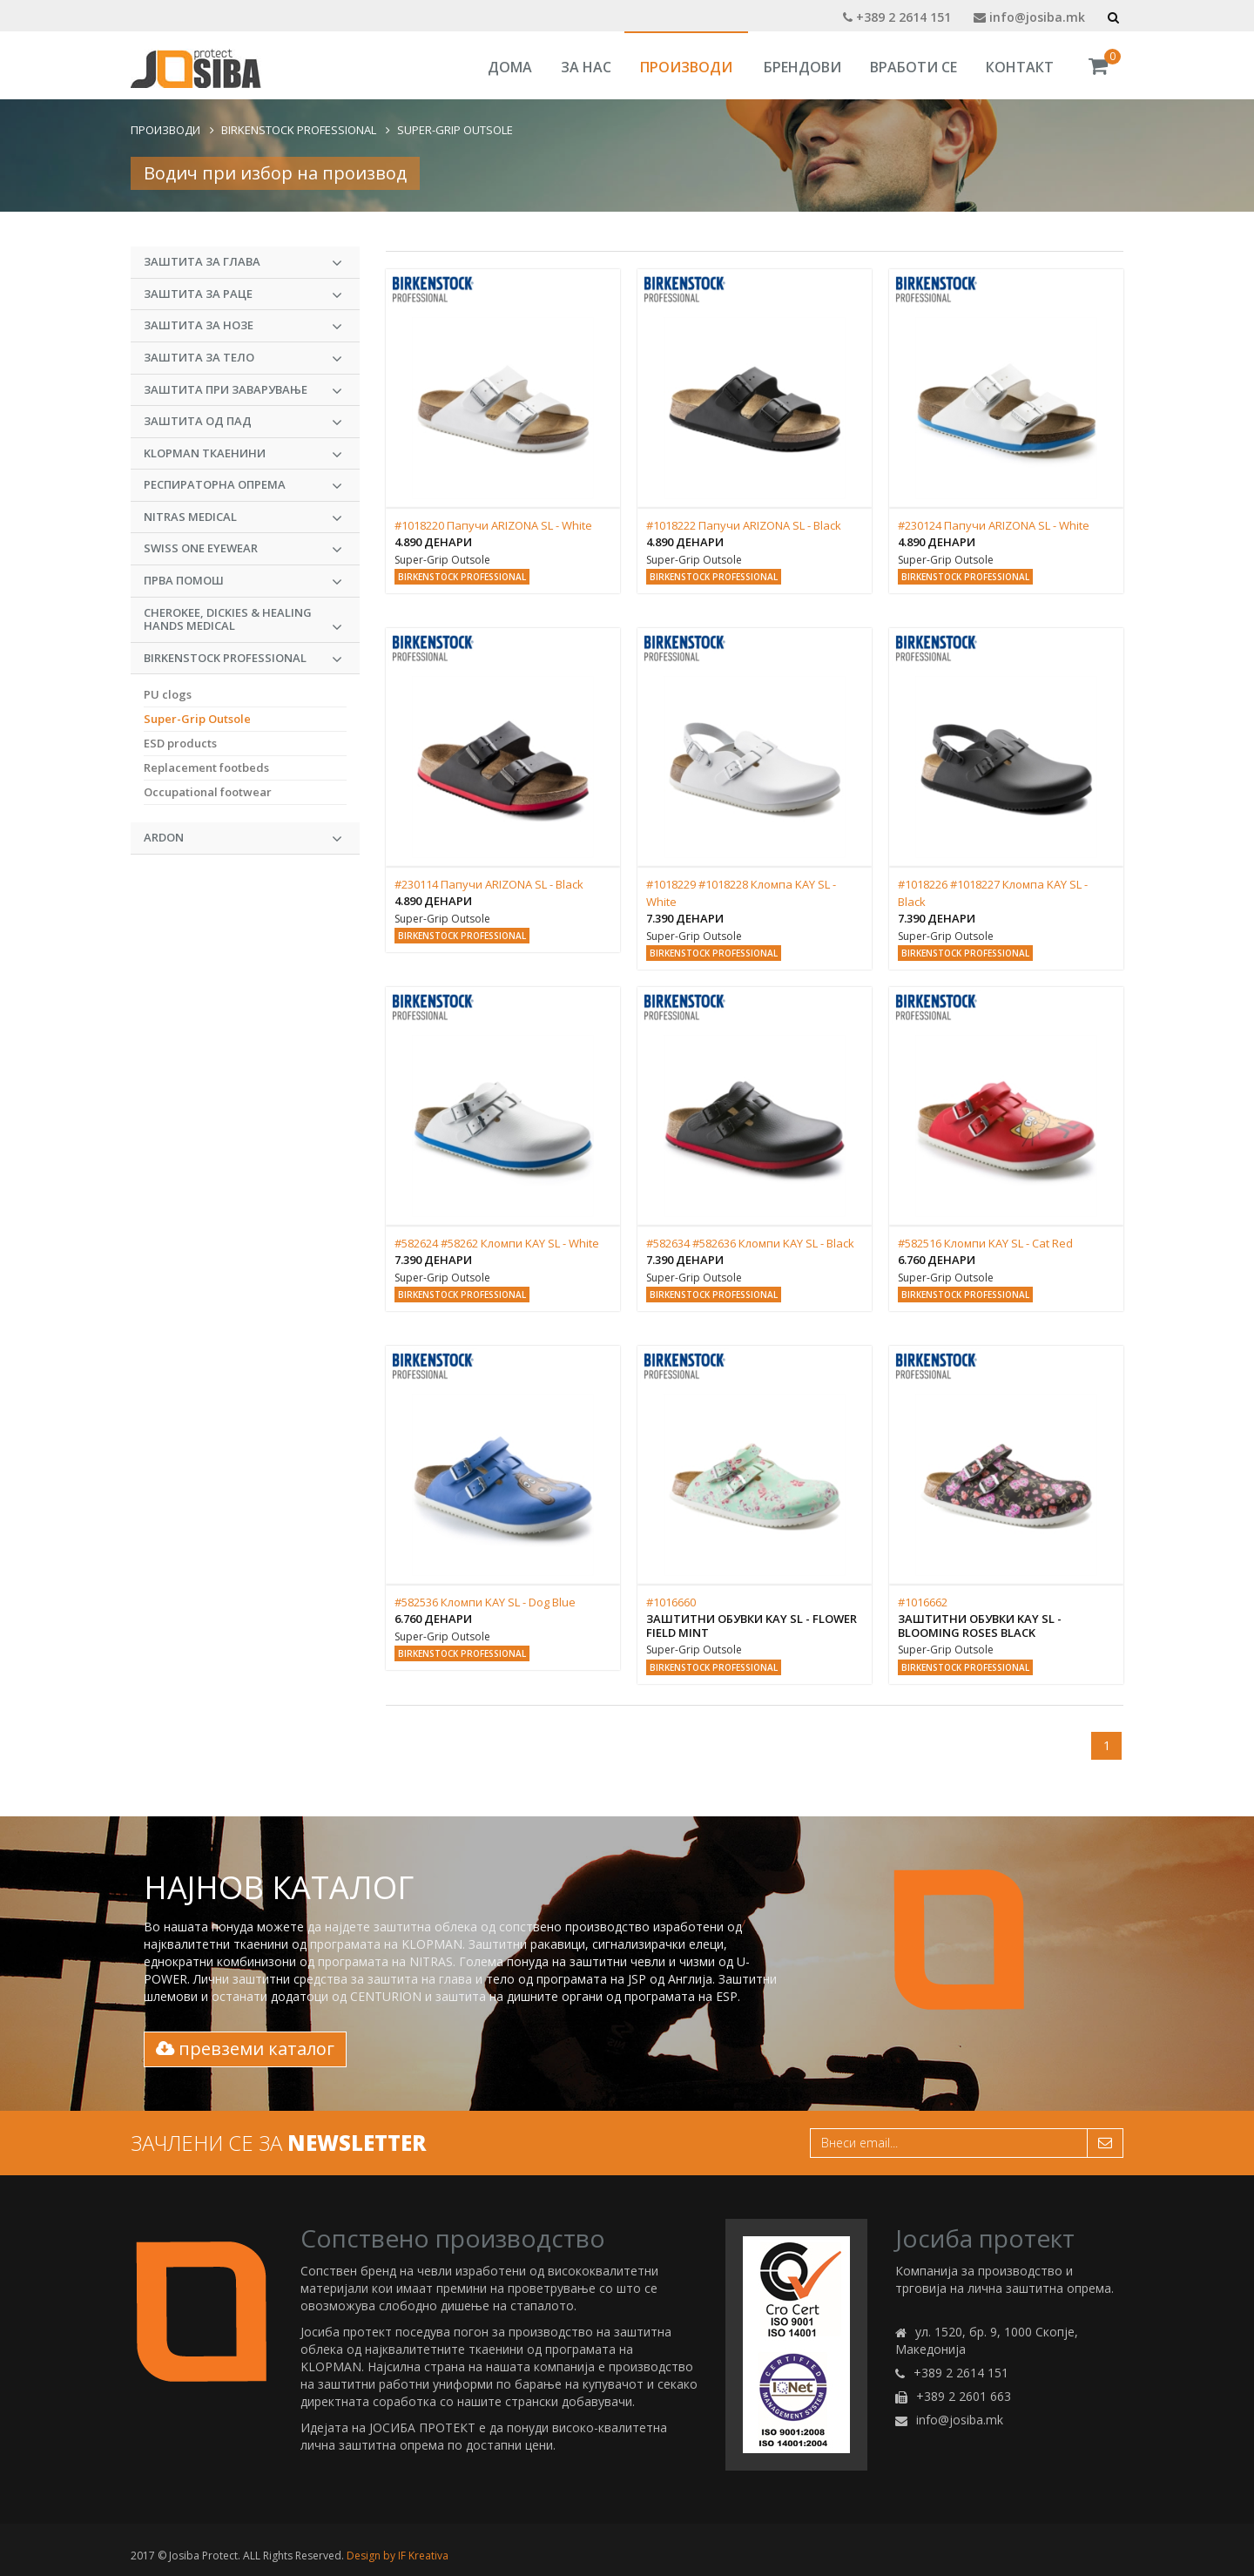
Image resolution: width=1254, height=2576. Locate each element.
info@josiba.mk (1029, 17)
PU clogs (168, 694)
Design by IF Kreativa (397, 2555)
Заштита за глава (243, 262)
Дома (510, 67)
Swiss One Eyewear (243, 549)
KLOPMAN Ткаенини (243, 454)
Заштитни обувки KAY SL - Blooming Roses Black (980, 1625)
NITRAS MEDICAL (243, 517)
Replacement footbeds (206, 767)
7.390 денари (685, 918)
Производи (686, 67)
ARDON (243, 838)
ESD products (180, 743)
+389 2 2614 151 (897, 17)
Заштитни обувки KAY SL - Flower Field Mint (751, 1625)
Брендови (802, 67)
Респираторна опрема (243, 485)
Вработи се (913, 67)
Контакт (1020, 67)
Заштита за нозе (243, 326)
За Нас (586, 67)
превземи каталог (245, 2048)
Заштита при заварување (243, 390)
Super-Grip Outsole (455, 130)
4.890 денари (433, 542)
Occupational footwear (208, 792)
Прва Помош (243, 581)
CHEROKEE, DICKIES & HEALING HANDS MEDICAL (243, 620)
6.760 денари (936, 1260)
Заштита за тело (243, 358)
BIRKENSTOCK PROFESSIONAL (298, 130)
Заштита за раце (243, 294)
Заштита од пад (243, 421)
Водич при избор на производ (275, 173)
